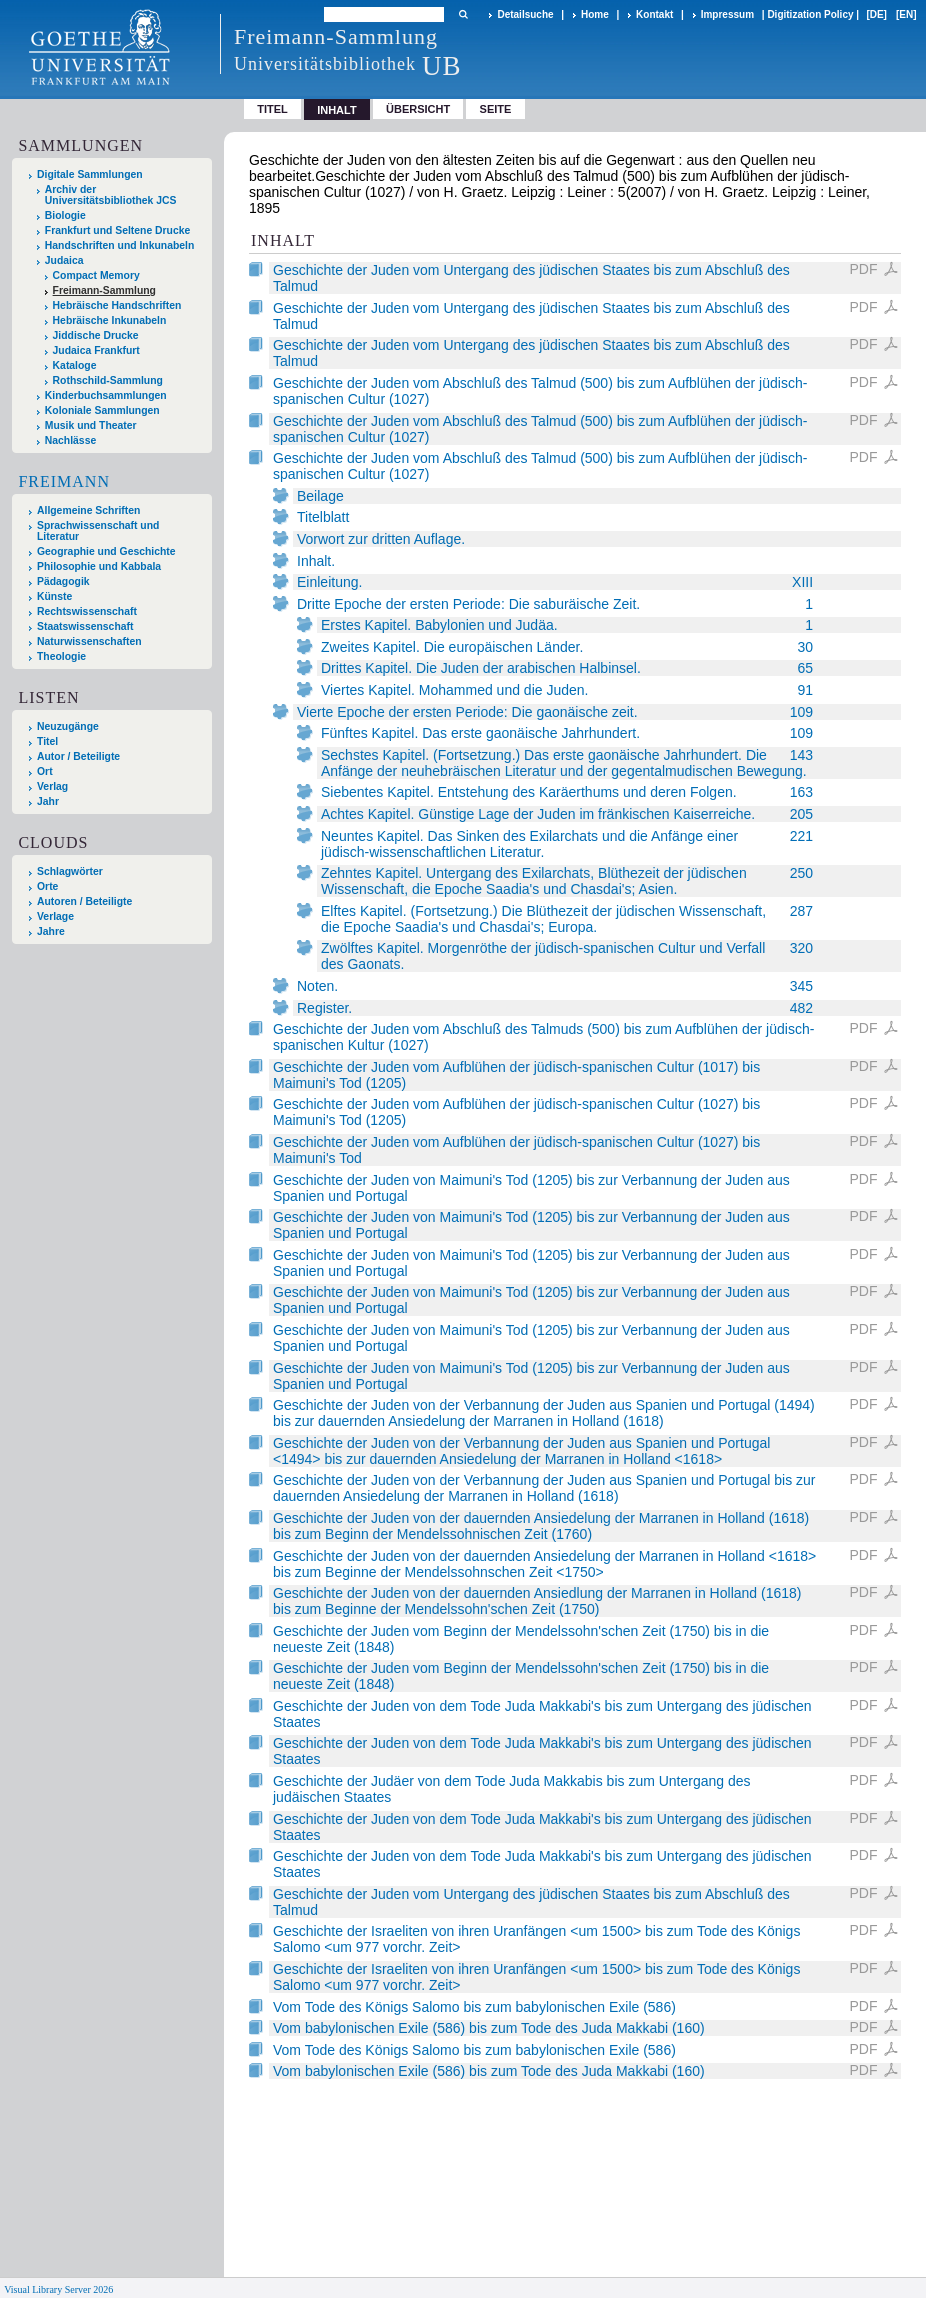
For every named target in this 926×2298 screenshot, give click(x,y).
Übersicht (418, 109)
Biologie (65, 215)
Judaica (64, 260)
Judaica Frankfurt (96, 350)
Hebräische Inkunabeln (110, 320)
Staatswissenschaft (85, 626)
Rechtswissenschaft (87, 611)
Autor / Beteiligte (78, 756)
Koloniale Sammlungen (102, 410)
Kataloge (75, 365)
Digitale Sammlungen (90, 174)
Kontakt (654, 14)
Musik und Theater (91, 425)
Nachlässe (70, 440)
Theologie (61, 656)
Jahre (51, 931)
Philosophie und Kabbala (99, 566)
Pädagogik (63, 581)
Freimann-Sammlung (104, 290)
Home (595, 14)
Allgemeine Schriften (88, 510)
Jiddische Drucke (96, 335)
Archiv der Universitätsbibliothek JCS (111, 195)
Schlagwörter (70, 871)
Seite (496, 109)
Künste (54, 596)
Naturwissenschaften (89, 641)
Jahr (48, 801)
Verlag (52, 786)
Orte (47, 886)
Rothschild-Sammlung (108, 380)
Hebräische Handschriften (117, 305)
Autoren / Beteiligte (84, 901)
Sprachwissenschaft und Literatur (98, 531)
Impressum (727, 14)
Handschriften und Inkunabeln (120, 245)
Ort (45, 771)
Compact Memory (96, 275)
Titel (272, 109)
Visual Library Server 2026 (58, 2289)
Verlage (55, 916)
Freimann (64, 481)
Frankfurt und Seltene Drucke (118, 230)
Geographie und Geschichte (106, 551)
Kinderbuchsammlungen (106, 395)
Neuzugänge (68, 726)
